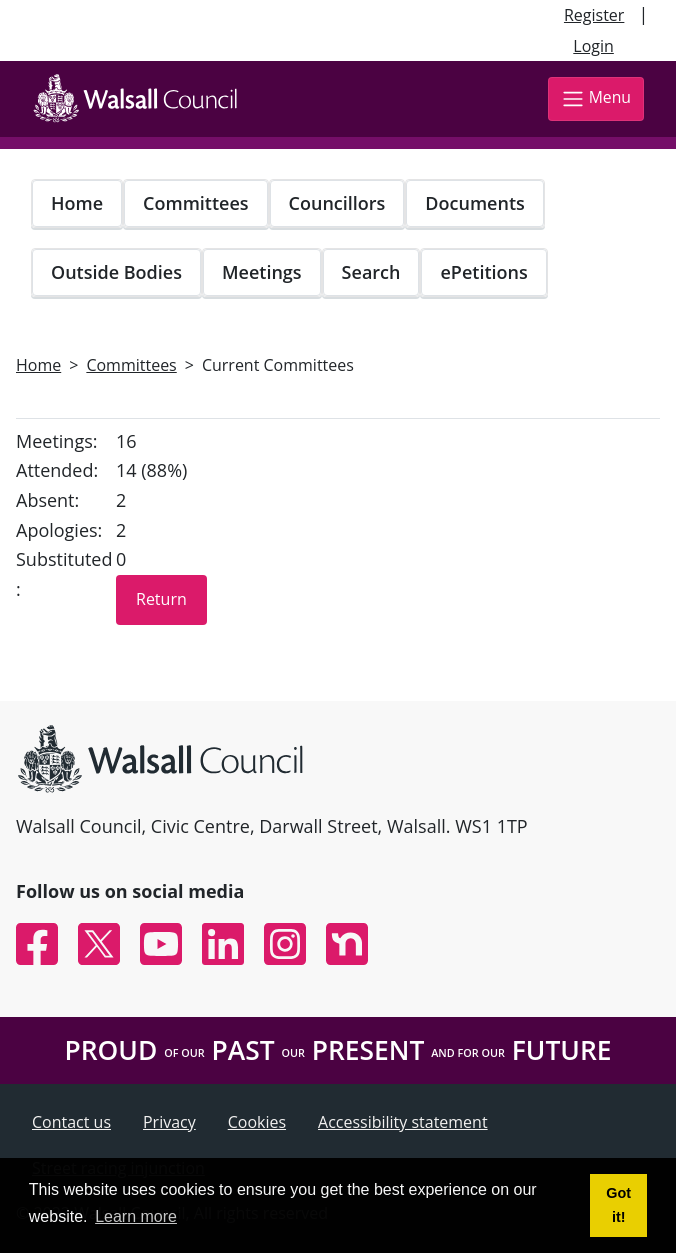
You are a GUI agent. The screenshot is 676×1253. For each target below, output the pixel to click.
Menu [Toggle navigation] (596, 98)
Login (593, 46)
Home (77, 203)
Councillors (337, 203)
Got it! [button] (618, 1205)
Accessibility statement (403, 1122)
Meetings (262, 272)
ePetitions (483, 272)
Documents (474, 203)
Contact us (71, 1122)
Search (371, 272)
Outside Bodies (116, 272)
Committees (196, 203)
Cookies (257, 1122)
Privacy (169, 1122)
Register (594, 15)
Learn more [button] (136, 1216)
